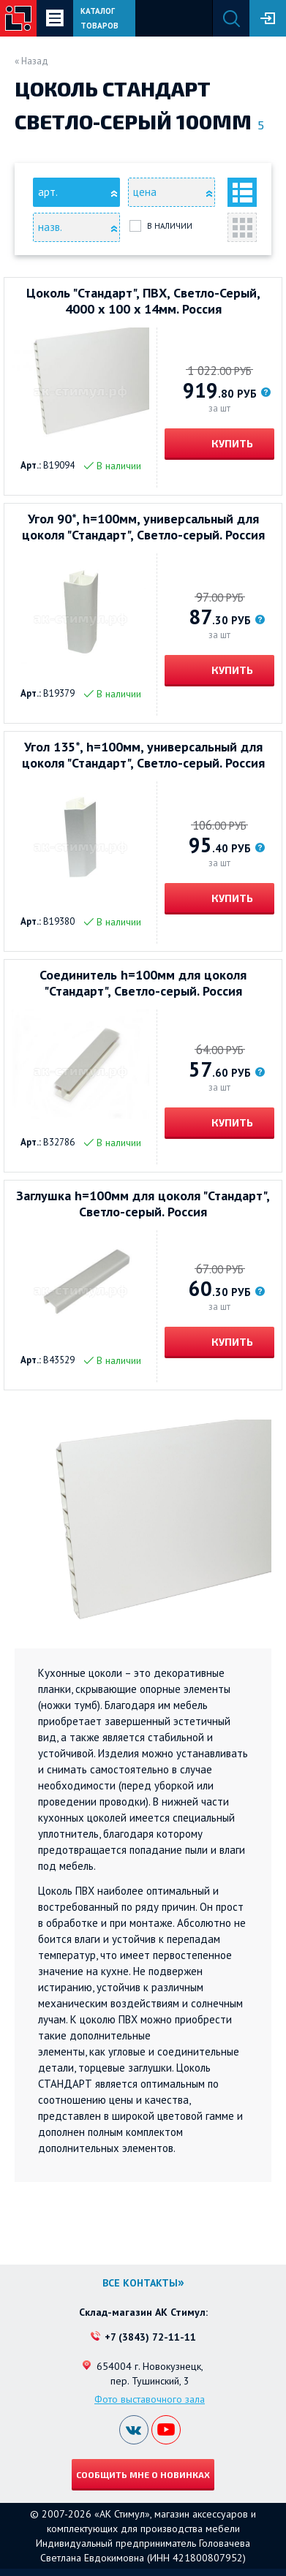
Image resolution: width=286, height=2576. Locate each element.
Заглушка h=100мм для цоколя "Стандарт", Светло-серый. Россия (143, 1204)
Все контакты (140, 2282)
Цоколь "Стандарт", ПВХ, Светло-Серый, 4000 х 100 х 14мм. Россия (143, 301)
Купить (231, 443)
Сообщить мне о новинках (143, 2474)
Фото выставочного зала (149, 2399)
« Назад (31, 61)
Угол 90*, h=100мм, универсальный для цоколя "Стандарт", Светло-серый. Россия (143, 527)
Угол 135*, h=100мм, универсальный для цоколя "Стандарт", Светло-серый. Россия (143, 755)
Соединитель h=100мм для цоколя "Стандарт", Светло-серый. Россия (143, 983)
